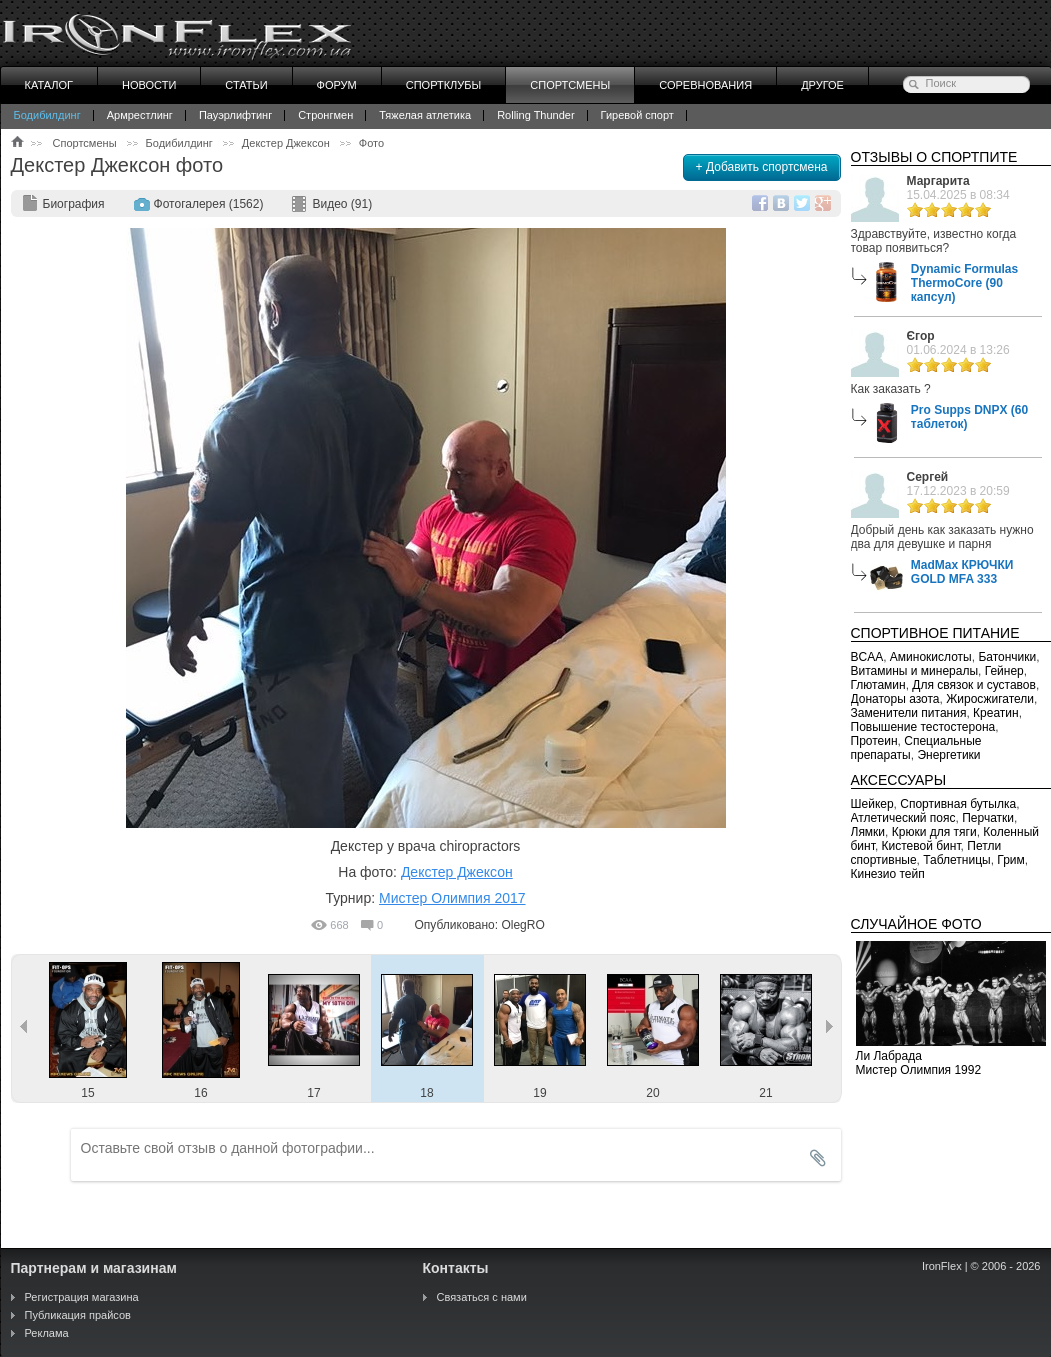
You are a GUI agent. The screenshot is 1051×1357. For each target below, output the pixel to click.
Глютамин (878, 685)
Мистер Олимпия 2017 (452, 898)
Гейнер (1004, 671)
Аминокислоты (931, 657)
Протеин (874, 741)
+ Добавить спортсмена (762, 167)
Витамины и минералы (915, 671)
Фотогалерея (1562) (209, 204)
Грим (1010, 860)
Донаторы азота (895, 699)
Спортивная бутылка (958, 804)
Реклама (47, 1333)
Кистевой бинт (921, 846)
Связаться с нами (482, 1297)
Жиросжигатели (990, 699)
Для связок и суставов (974, 685)
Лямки (868, 832)
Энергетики (948, 755)
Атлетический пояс (903, 818)
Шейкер (872, 804)
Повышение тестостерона (923, 727)
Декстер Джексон (457, 872)
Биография (74, 204)
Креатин (996, 713)
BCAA (867, 657)
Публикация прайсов (78, 1315)
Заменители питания (909, 713)
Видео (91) (342, 204)
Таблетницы (956, 860)
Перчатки (988, 818)
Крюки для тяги (934, 832)
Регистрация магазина (82, 1297)
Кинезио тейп (888, 874)
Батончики (1007, 657)
